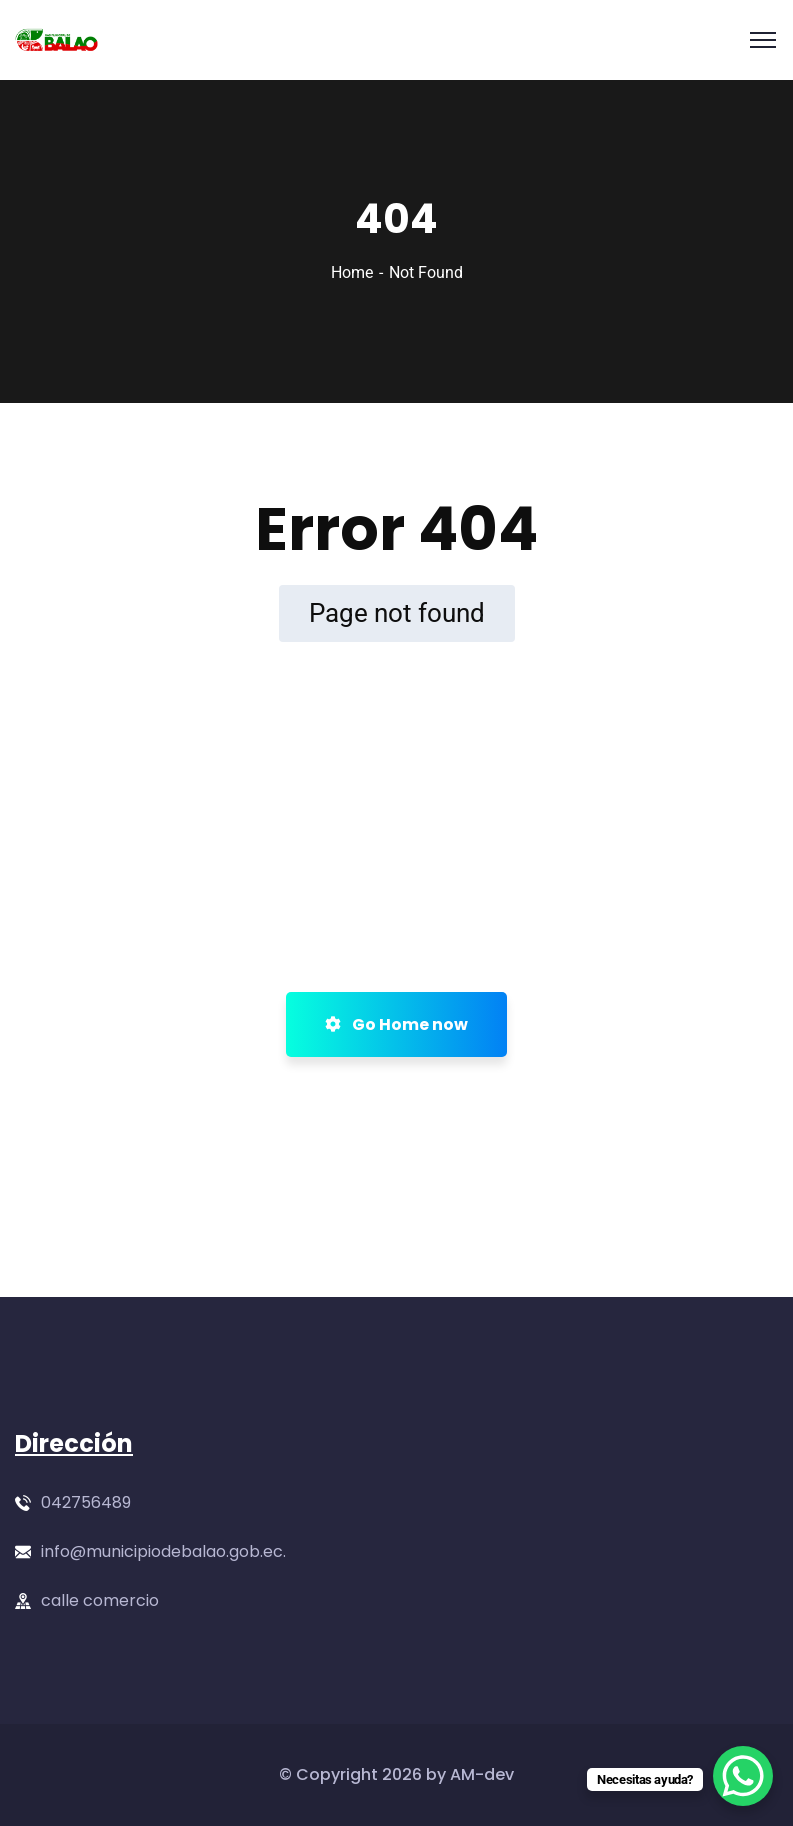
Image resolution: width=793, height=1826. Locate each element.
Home (352, 272)
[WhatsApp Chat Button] (743, 1776)
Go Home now (396, 1024)
